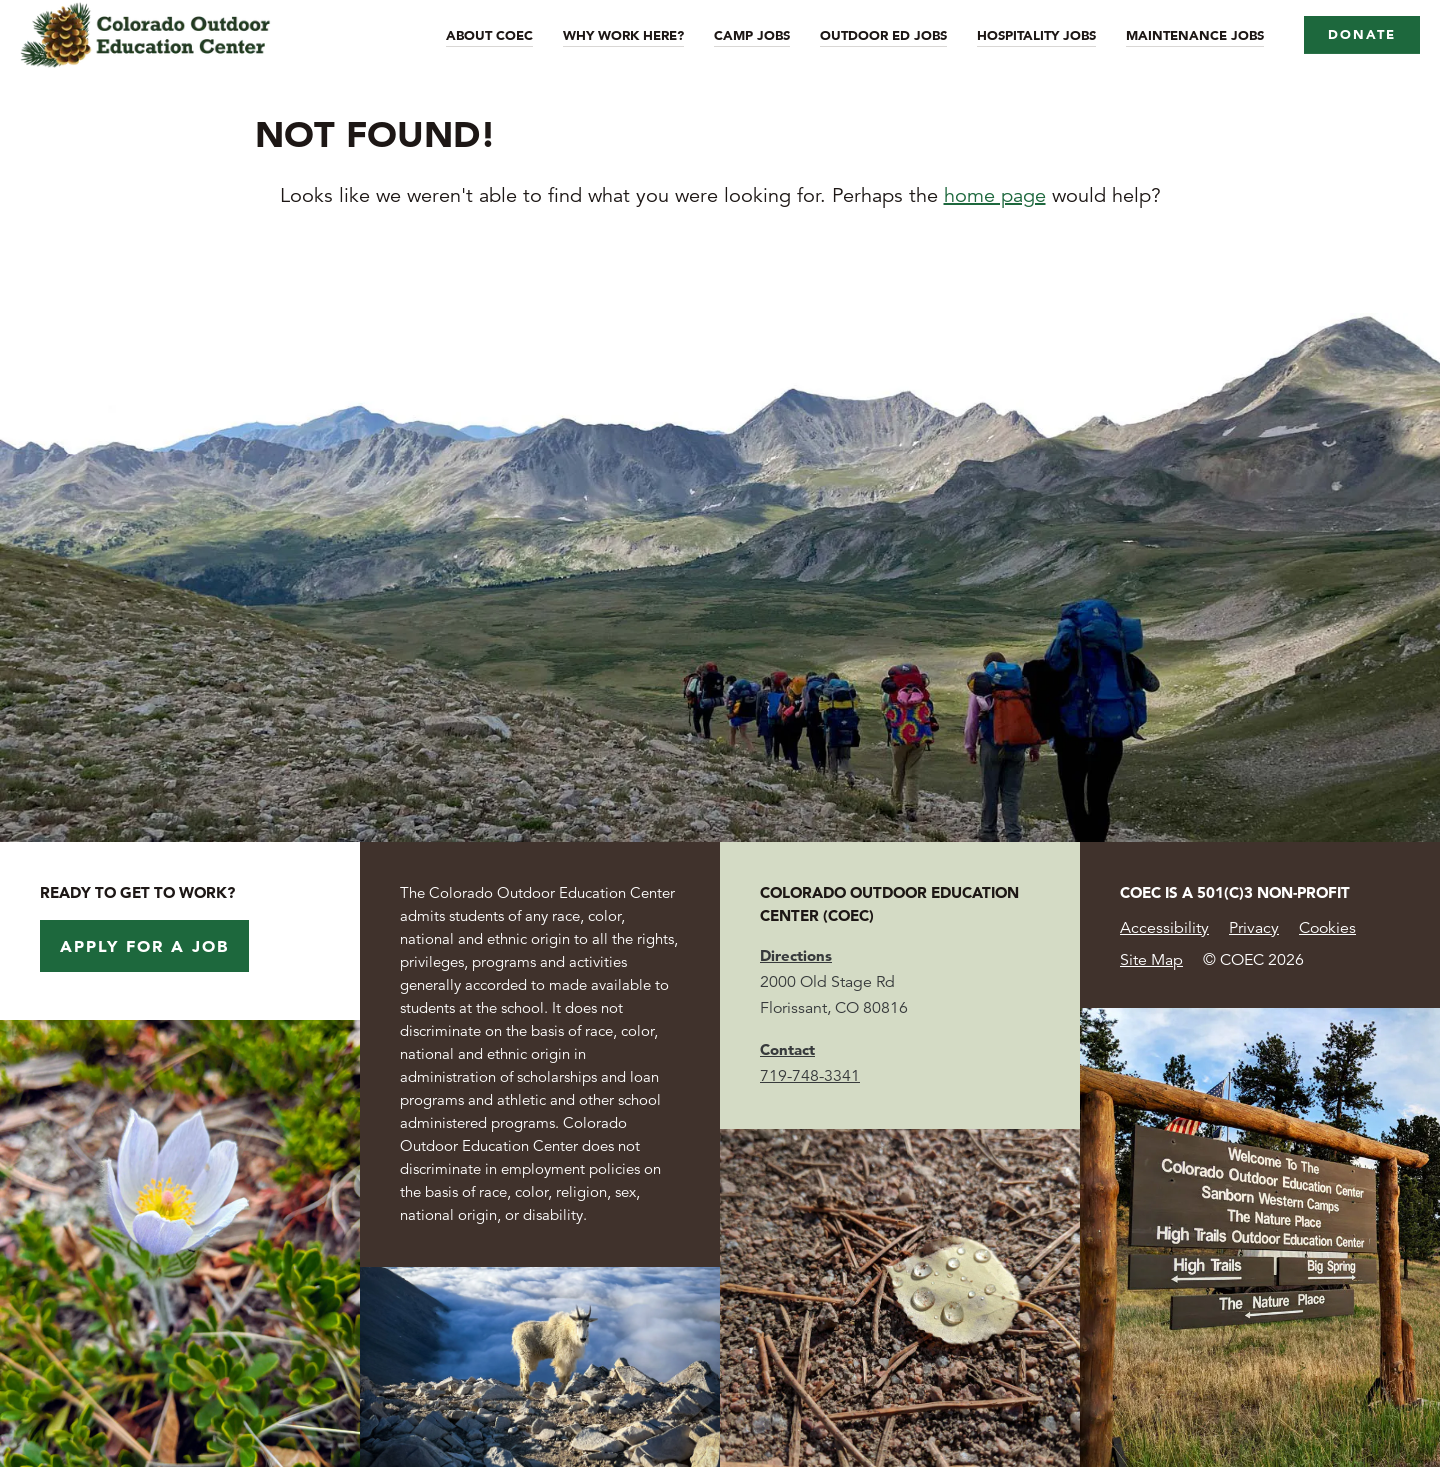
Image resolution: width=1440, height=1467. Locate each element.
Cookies (1327, 928)
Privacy (1254, 928)
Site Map (1151, 960)
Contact (787, 1049)
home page (995, 195)
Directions (796, 955)
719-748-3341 (810, 1076)
